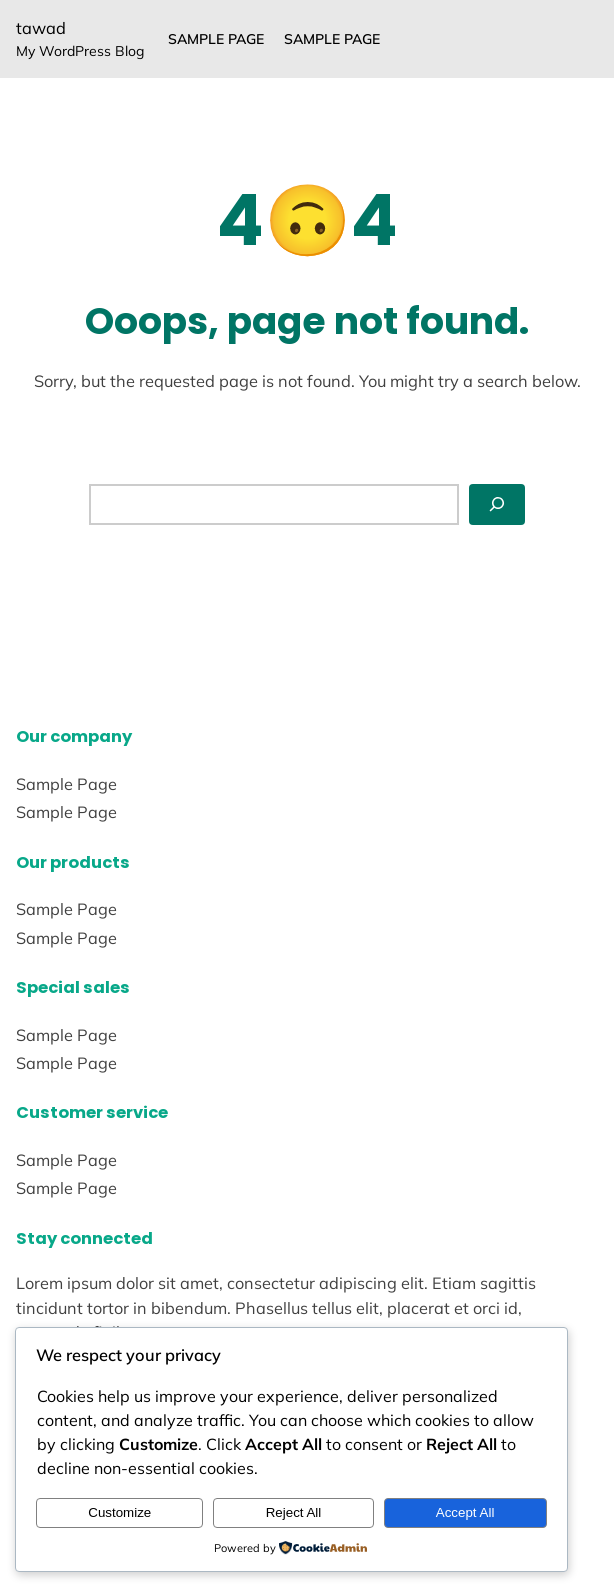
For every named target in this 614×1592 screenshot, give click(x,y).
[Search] (497, 504)
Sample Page (216, 39)
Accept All (465, 1512)
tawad (41, 28)
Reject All (294, 1512)
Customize (119, 1512)
